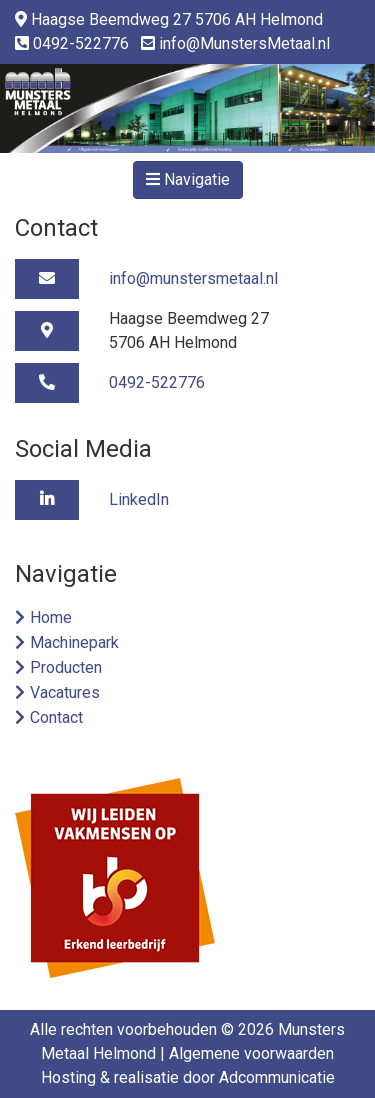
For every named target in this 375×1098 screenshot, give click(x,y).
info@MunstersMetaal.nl (244, 43)
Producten (66, 667)
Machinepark (74, 642)
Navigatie (188, 179)
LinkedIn (139, 499)
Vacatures (65, 692)
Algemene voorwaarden (251, 1053)
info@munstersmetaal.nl (193, 278)
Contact (56, 717)
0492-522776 (81, 43)
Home (51, 617)
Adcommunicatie (277, 1077)
